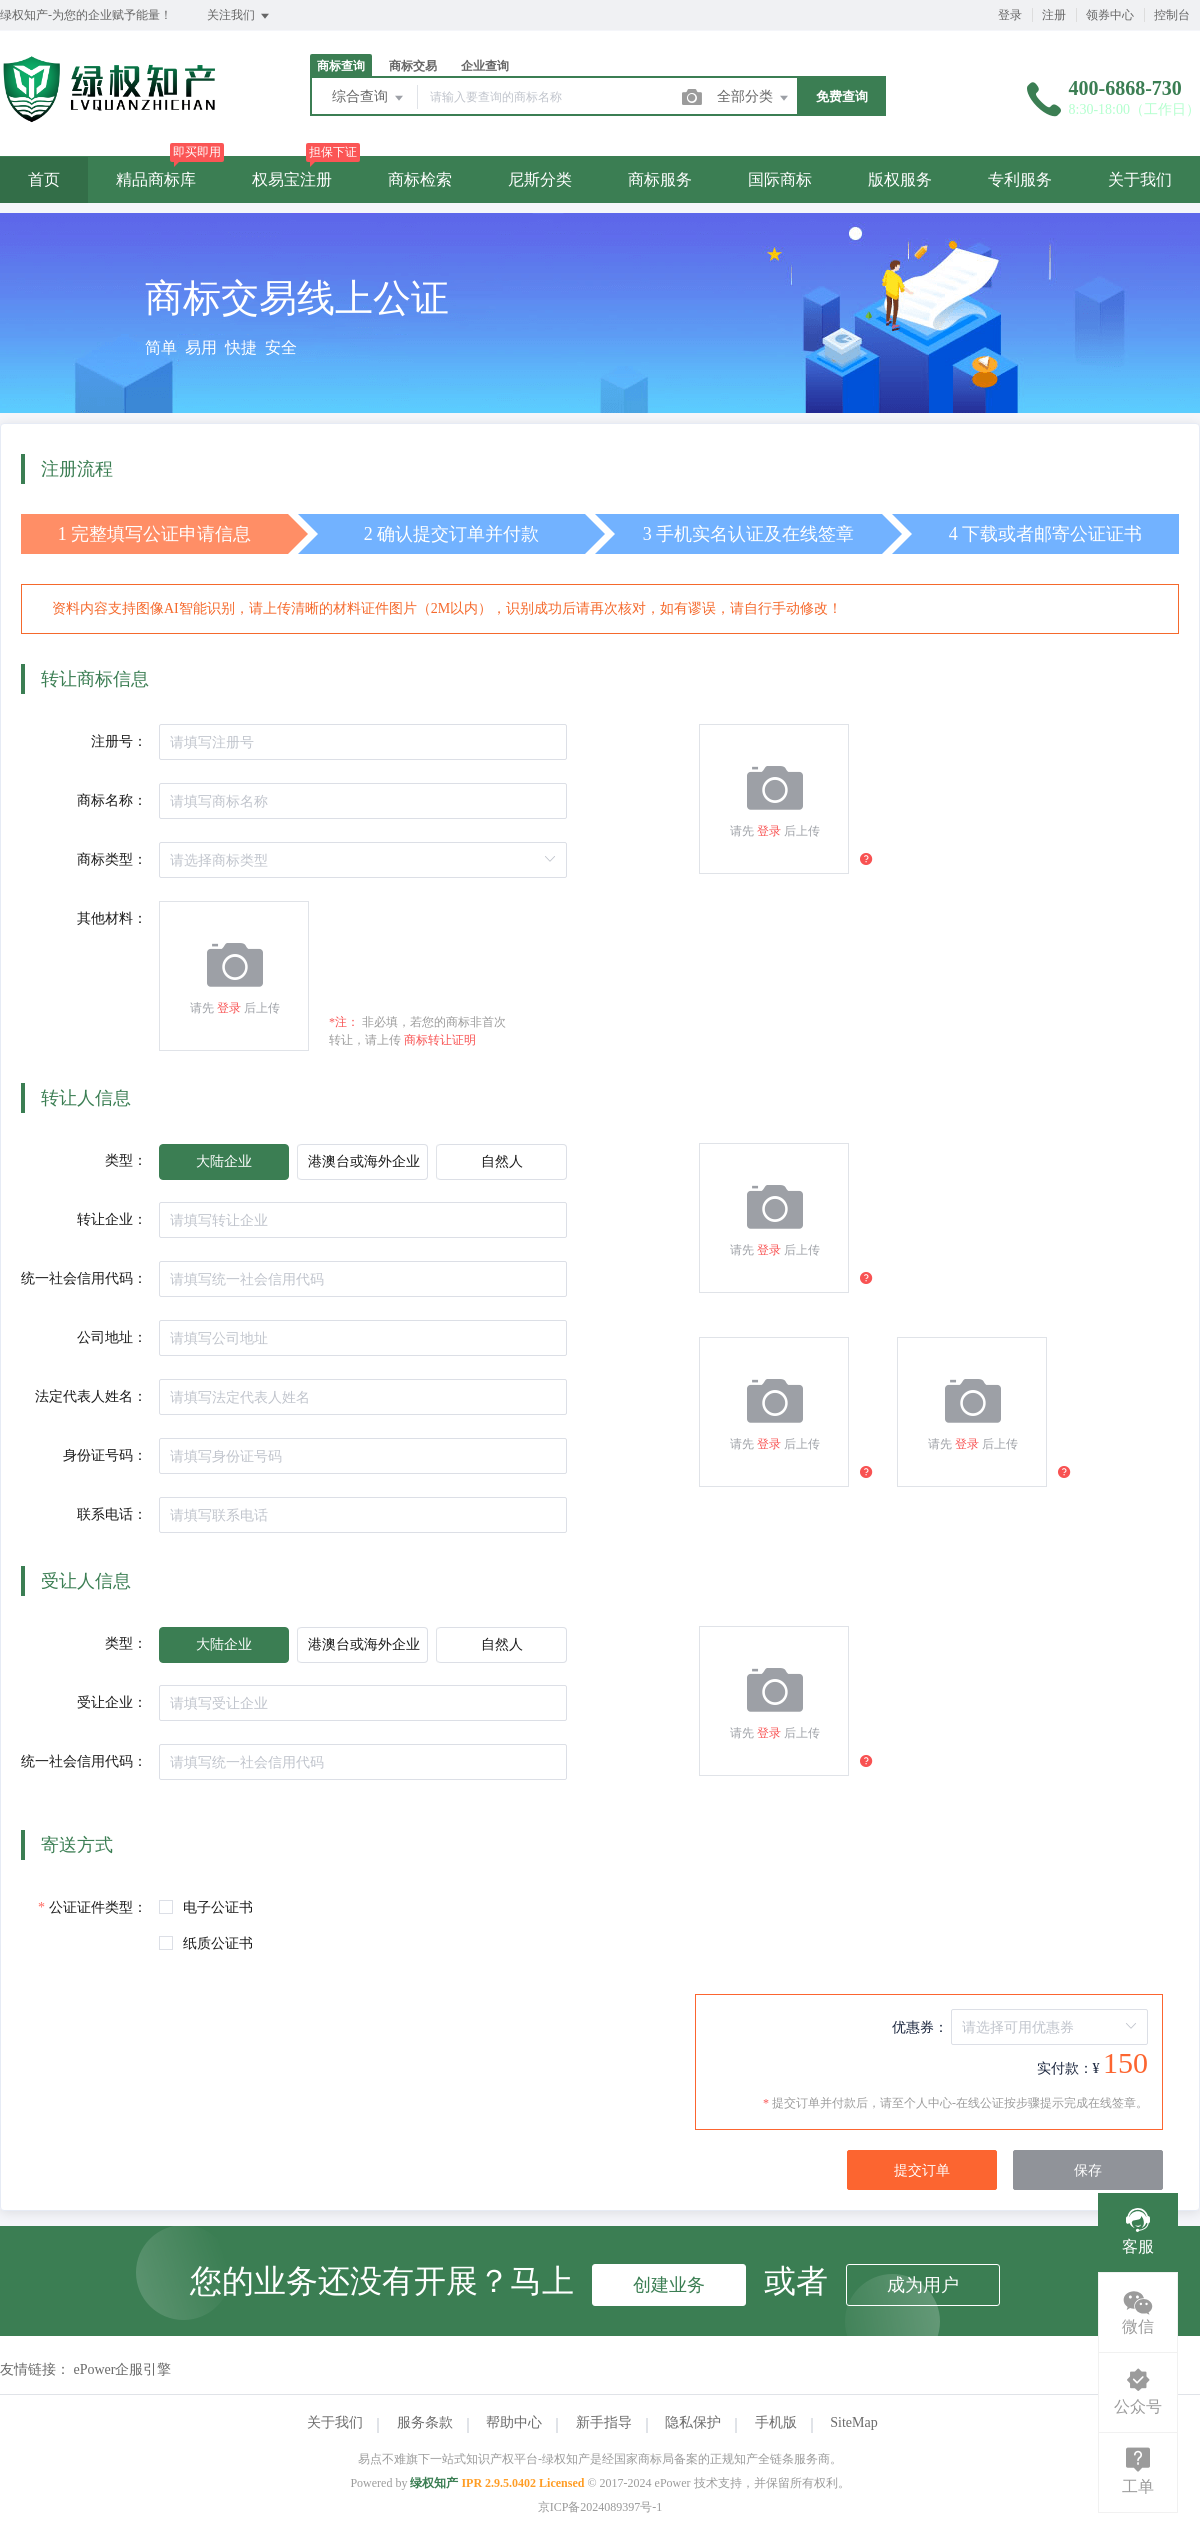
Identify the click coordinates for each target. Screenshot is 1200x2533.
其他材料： (112, 918)
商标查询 (341, 66)
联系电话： (112, 1514)
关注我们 (239, 16)
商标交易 (413, 66)
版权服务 (900, 179)
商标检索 (420, 179)
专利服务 (1020, 179)
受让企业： (112, 1702)
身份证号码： (105, 1455)
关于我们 (1140, 179)
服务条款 (425, 2422)
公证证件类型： (98, 1907)
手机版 (776, 2422)
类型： (126, 1160)
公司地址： (112, 1337)
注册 (1054, 15)
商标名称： (112, 800)
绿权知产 (434, 2483)
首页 (44, 179)
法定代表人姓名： (91, 1396)
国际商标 (780, 179)
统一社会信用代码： (84, 1278)
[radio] (224, 1162)
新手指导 (604, 2422)
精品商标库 (156, 179)
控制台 (1172, 15)
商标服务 (660, 179)
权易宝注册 (292, 179)
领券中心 (1110, 15)
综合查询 (369, 98)
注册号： (119, 741)
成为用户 (923, 2285)
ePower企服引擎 (123, 2369)
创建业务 (669, 2285)
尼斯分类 (540, 179)
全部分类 (754, 98)
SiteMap (853, 2422)
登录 (1010, 15)
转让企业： (112, 1219)
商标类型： (112, 859)
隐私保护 (693, 2422)
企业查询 (485, 66)
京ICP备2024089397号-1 (600, 2507)
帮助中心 (514, 2422)
